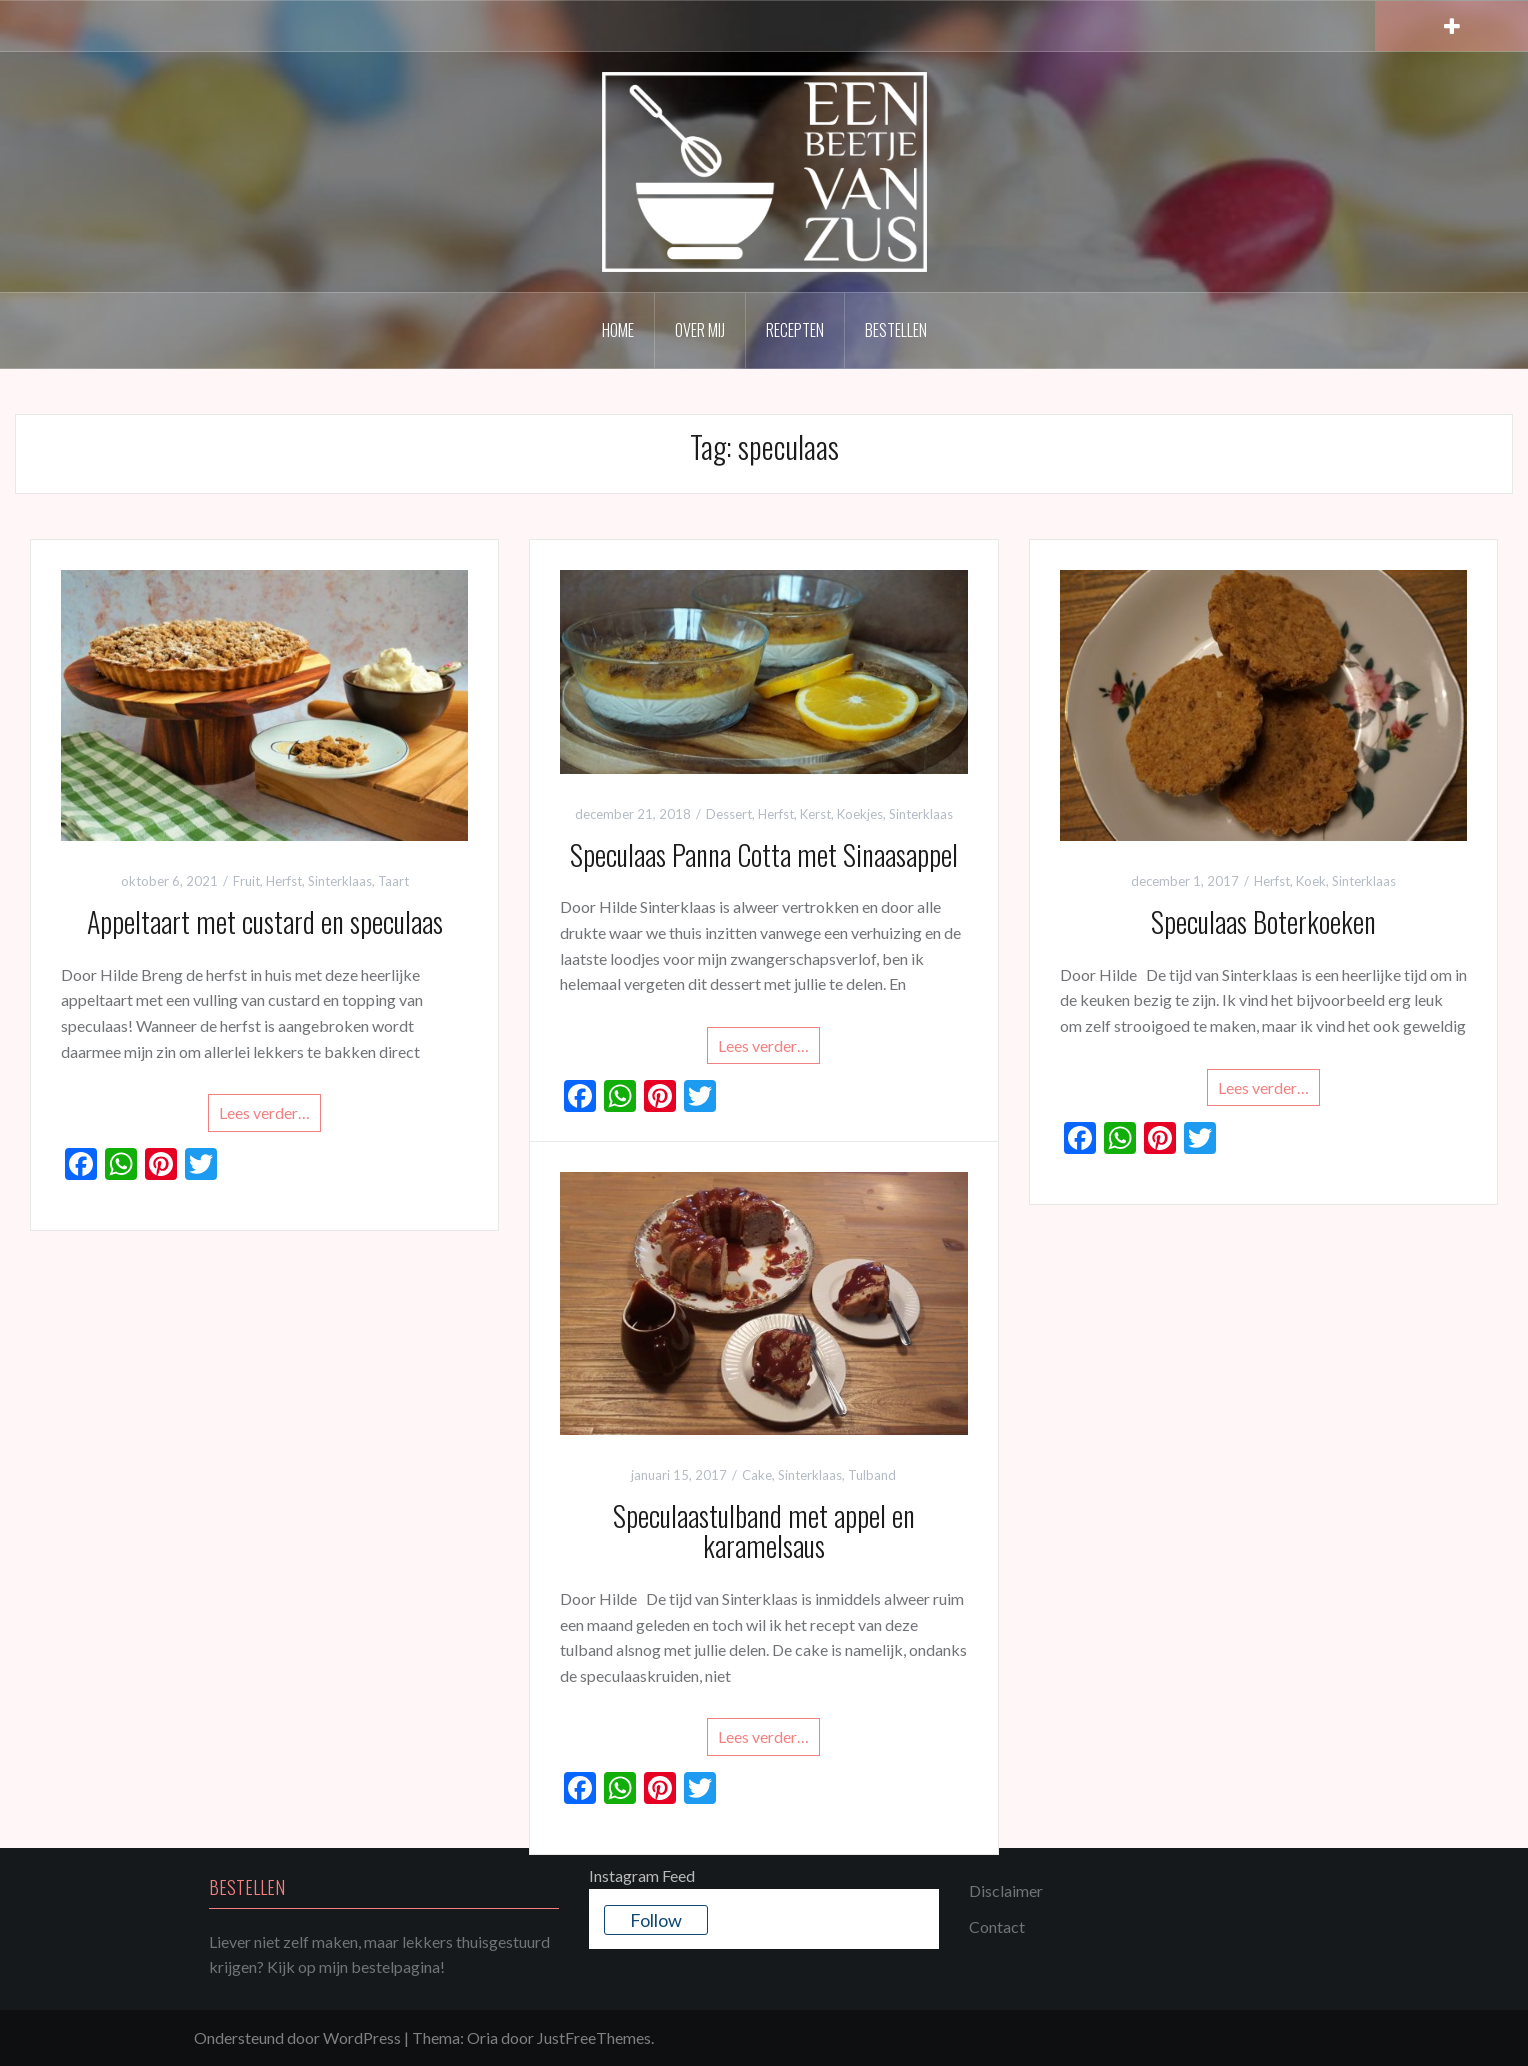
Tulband (872, 1475)
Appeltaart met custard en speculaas (265, 921)
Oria (482, 2037)
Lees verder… (264, 1112)
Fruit (246, 881)
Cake (757, 1475)
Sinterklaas (340, 881)
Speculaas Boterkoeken (1263, 921)
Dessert (729, 814)
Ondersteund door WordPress (297, 2037)
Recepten (795, 330)
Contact (997, 1926)
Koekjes (860, 814)
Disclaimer (1006, 1890)
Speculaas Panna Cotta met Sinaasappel (764, 854)
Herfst (284, 881)
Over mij (700, 330)
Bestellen (896, 330)
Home (618, 330)
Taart (393, 881)
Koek (1311, 881)
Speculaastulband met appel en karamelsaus (764, 1531)
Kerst (815, 814)
